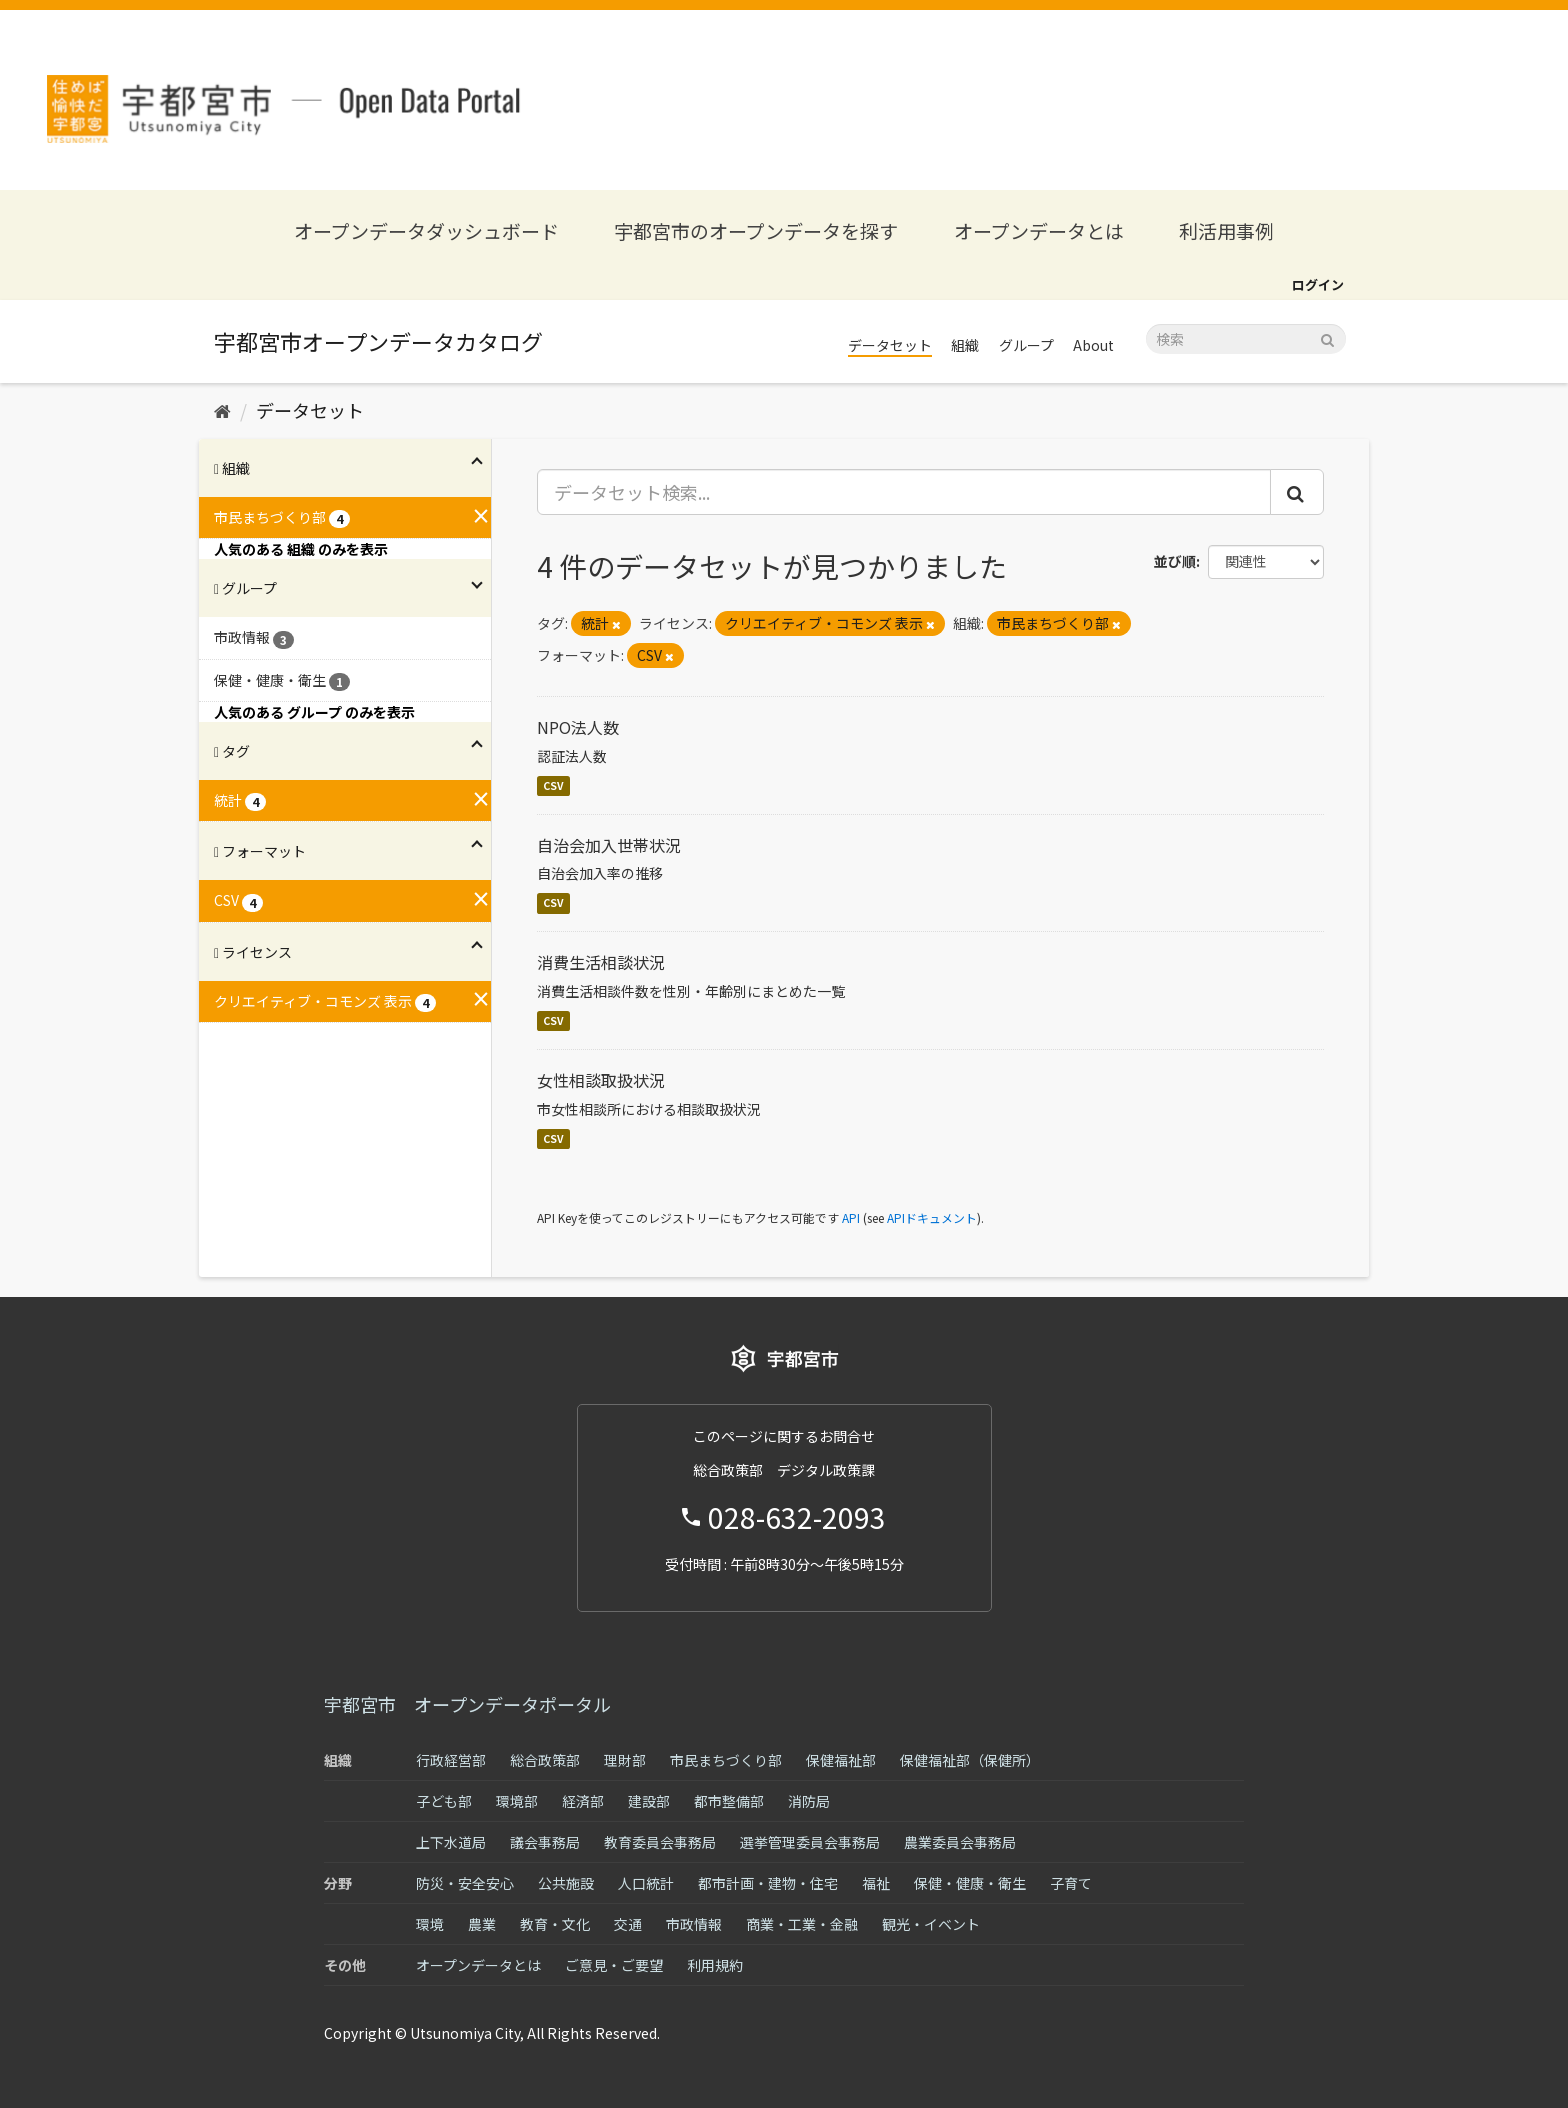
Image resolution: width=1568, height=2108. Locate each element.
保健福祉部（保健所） (970, 1760)
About (1093, 345)
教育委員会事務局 (660, 1842)
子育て (1071, 1883)
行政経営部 (451, 1760)
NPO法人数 (578, 727)
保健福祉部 (841, 1760)
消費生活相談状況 (601, 962)
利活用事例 (1226, 230)
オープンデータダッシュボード (426, 230)
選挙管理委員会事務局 (810, 1842)
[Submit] (1327, 337)
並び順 (1175, 561)
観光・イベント (931, 1924)
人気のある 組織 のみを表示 (301, 549)
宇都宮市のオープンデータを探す (756, 230)
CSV (553, 785)
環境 (430, 1924)
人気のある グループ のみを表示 (314, 712)
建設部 (649, 1801)
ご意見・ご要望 (614, 1965)
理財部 (625, 1760)
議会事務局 (545, 1842)
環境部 (517, 1801)
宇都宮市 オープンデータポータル (467, 1704)
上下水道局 (451, 1842)
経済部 (583, 1801)
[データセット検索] (1246, 339)
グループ (1026, 345)
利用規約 (715, 1965)
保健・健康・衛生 (970, 1883)
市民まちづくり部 (726, 1760)
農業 (482, 1924)
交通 (628, 1924)
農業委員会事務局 (960, 1842)
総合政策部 (545, 1760)
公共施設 (566, 1883)
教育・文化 (555, 1924)
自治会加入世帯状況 (609, 845)
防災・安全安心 (465, 1883)
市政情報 (694, 1924)
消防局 (809, 1801)
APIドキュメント (932, 1217)
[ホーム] (222, 410)
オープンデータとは (1039, 230)
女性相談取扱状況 (601, 1080)
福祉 (876, 1883)
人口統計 (646, 1883)
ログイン (1318, 284)
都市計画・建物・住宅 (768, 1883)
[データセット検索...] (904, 492)
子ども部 (444, 1801)
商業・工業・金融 (802, 1924)
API (851, 1217)
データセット (890, 345)
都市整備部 (729, 1801)
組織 (965, 345)
